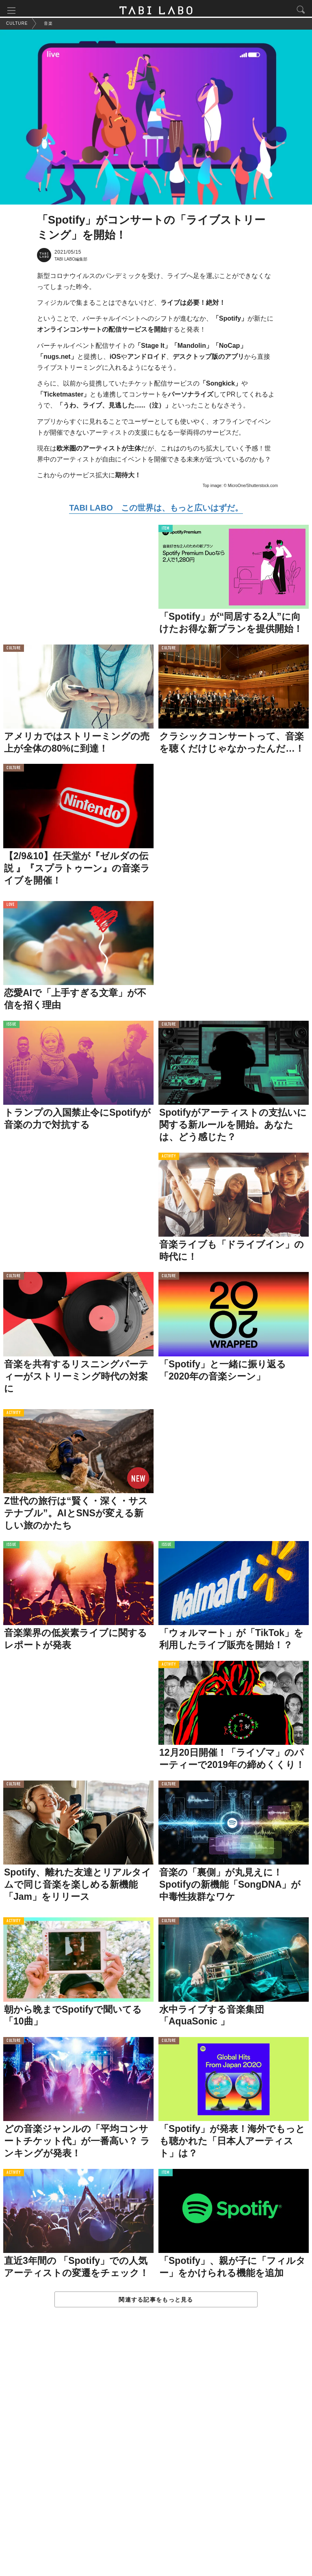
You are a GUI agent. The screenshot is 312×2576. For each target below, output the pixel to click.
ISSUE (11, 1027)
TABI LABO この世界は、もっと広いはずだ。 (156, 509)
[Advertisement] (156, 2451)
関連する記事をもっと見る (156, 2301)
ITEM (165, 531)
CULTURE (13, 651)
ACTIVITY (169, 1159)
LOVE (10, 907)
